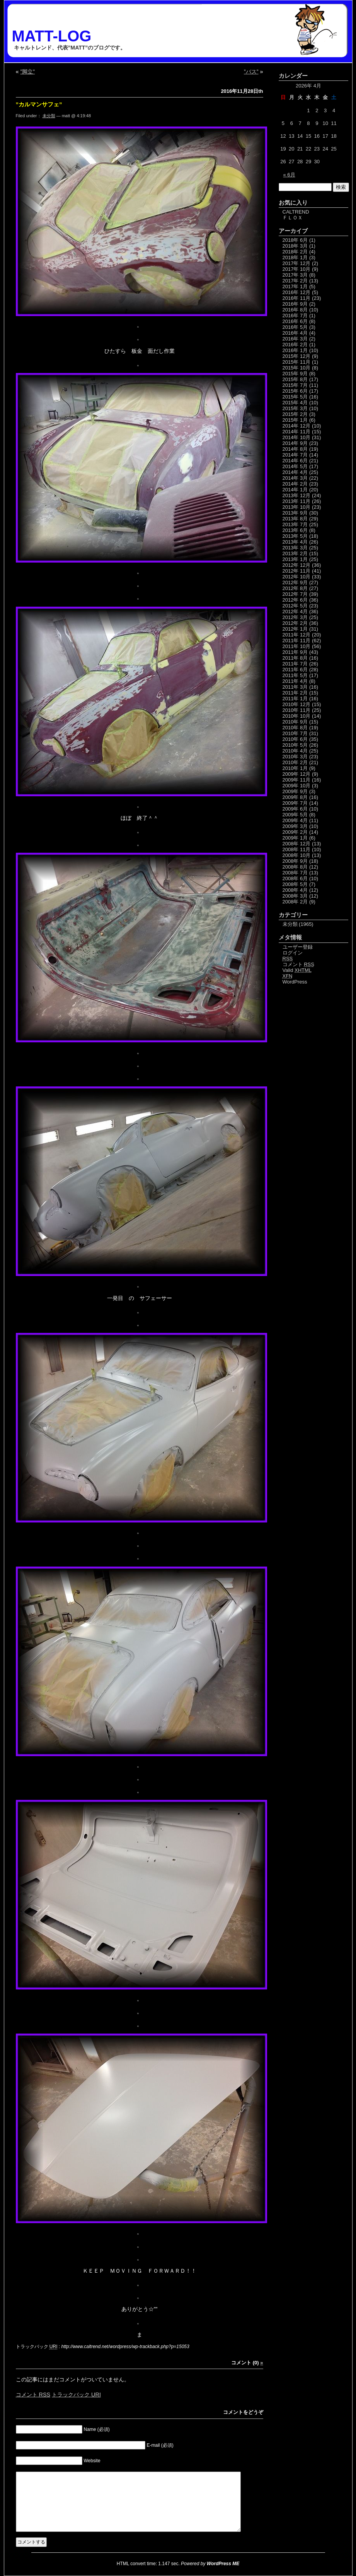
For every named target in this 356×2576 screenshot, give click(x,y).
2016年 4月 (295, 333)
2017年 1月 (295, 286)
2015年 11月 (297, 362)
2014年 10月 (297, 437)
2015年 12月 (297, 356)
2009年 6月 (295, 809)
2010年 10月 (297, 716)
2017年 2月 (295, 281)
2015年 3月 (295, 408)
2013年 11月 (297, 501)
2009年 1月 (295, 838)
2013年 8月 (295, 519)
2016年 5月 (295, 327)
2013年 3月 (295, 548)
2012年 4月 (295, 611)
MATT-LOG (52, 35)
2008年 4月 (295, 890)
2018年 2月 (295, 252)
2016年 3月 (295, 339)
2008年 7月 (295, 873)
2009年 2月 (295, 832)
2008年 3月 (295, 896)
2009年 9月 (295, 791)
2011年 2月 (295, 693)
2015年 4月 (295, 402)
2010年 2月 (295, 762)
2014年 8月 (295, 449)
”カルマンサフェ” (39, 104)
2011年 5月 (295, 675)
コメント (33, 2394)
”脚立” (27, 71)
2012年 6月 (295, 600)
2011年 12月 (297, 635)
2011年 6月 (295, 669)
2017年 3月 (295, 275)
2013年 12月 (297, 495)
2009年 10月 (297, 786)
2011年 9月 (295, 652)
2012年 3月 (295, 617)
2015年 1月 (295, 420)
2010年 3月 (295, 756)
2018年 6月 (295, 240)
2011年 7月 (295, 664)
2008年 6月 (295, 878)
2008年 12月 (297, 844)
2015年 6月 (295, 391)
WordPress (295, 982)
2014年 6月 (295, 461)
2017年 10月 (297, 269)
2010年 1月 (295, 768)
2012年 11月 (297, 571)
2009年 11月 (297, 780)
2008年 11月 (297, 849)
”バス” (251, 71)
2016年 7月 (295, 315)
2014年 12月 (297, 426)
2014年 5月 (295, 466)
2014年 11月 (297, 431)
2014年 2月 (295, 484)
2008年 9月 (295, 861)
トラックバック (76, 2394)
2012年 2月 (295, 623)
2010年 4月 (295, 751)
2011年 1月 (295, 698)
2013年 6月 (295, 530)
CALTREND (296, 212)
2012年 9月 (295, 582)
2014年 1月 (295, 490)
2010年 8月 (295, 727)
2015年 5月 (295, 397)
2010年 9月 (295, 722)
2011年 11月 (297, 640)
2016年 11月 (297, 298)
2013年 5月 (295, 536)
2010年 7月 (295, 733)
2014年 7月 (295, 455)
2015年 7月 (295, 385)
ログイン (293, 953)
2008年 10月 (297, 855)
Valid (297, 970)
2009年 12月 (297, 774)
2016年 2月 (295, 344)
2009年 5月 (295, 815)
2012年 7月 (295, 594)
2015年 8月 (295, 379)
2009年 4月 (295, 820)
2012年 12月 (297, 565)
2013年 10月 (297, 507)
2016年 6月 (295, 321)
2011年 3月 (295, 687)
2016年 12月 (297, 292)
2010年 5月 (295, 745)
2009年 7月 (295, 803)
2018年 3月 (295, 246)
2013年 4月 (295, 542)
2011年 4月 (295, 681)
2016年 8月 (295, 310)
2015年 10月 (297, 368)
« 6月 (289, 175)
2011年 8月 (295, 658)
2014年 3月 (295, 478)
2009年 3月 (295, 826)
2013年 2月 (295, 553)
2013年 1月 (295, 559)
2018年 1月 (295, 257)
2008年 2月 (295, 902)
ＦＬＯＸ (293, 218)
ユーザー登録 (298, 947)
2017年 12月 (297, 263)
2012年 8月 (295, 588)
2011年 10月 (297, 646)
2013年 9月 (295, 513)
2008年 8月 (295, 867)
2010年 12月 (297, 704)
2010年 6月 (295, 739)
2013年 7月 (295, 524)
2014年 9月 (295, 443)
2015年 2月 (295, 414)
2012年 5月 (295, 606)
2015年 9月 (295, 373)
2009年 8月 (295, 797)
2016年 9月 (295, 304)
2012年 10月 (297, 577)
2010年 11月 (297, 710)
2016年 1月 (295, 350)
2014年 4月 (295, 472)
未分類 (49, 115)
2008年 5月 (295, 884)
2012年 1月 (295, 629)
